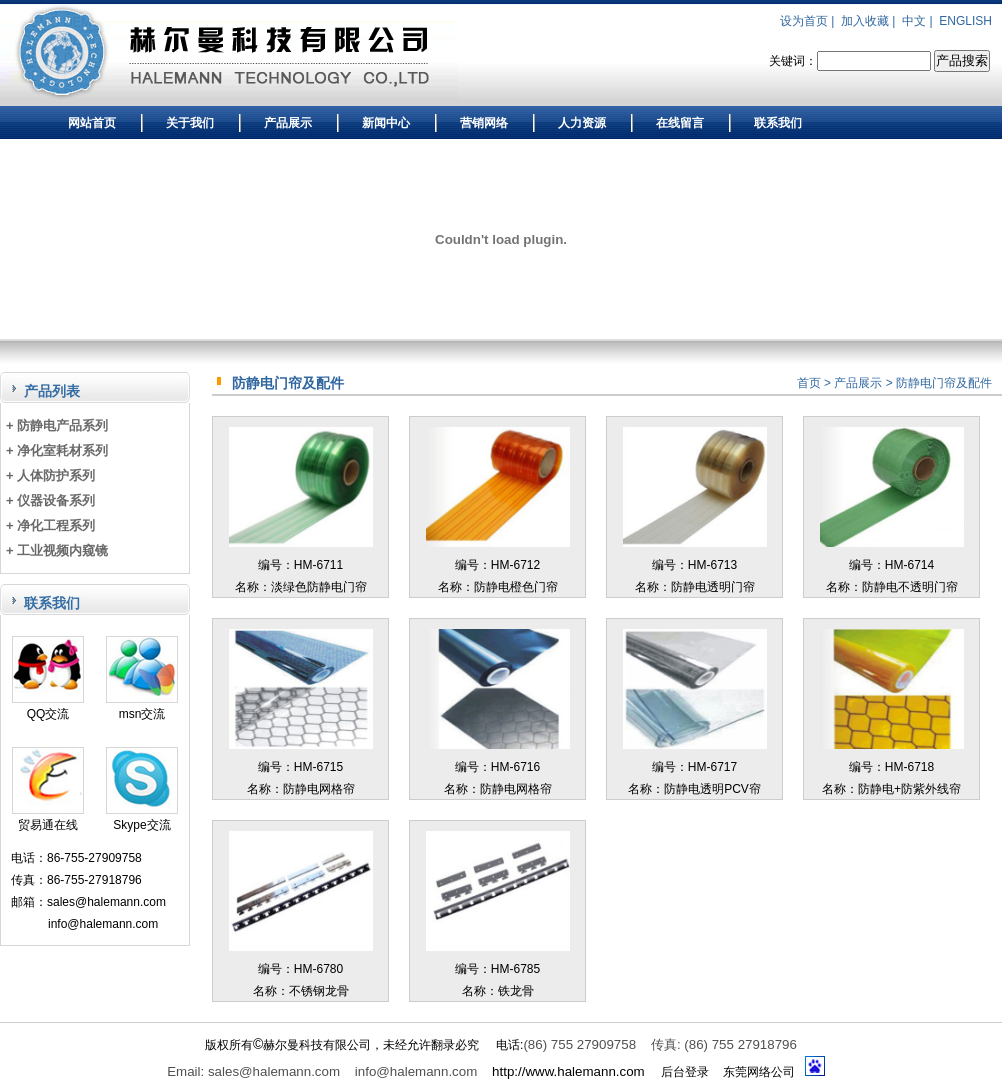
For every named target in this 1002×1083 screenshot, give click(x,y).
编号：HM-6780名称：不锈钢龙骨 (301, 969)
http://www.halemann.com (568, 1071)
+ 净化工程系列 (50, 525)
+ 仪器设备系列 (50, 500)
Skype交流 (142, 817)
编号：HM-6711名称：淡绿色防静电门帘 (301, 565)
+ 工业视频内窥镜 (57, 550)
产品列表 (52, 391)
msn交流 (142, 706)
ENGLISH (965, 21)
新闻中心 (386, 123)
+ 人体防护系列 (50, 475)
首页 (809, 383)
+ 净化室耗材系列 (57, 450)
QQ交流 (48, 706)
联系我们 (778, 123)
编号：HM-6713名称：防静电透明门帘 (695, 565)
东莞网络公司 (759, 1072)
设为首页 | (809, 21)
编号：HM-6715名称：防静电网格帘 (301, 767)
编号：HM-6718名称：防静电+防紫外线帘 (892, 767)
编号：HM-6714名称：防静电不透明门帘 (892, 565)
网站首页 (92, 123)
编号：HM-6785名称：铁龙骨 (498, 969)
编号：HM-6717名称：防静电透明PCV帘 (695, 767)
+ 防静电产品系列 (57, 425)
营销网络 (484, 123)
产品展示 (288, 123)
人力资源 (582, 123)
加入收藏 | (870, 21)
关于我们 (190, 123)
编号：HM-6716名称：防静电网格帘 (498, 767)
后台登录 (685, 1072)
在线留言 (680, 123)
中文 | (919, 21)
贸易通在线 (48, 817)
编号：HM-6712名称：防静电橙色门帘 (498, 565)
